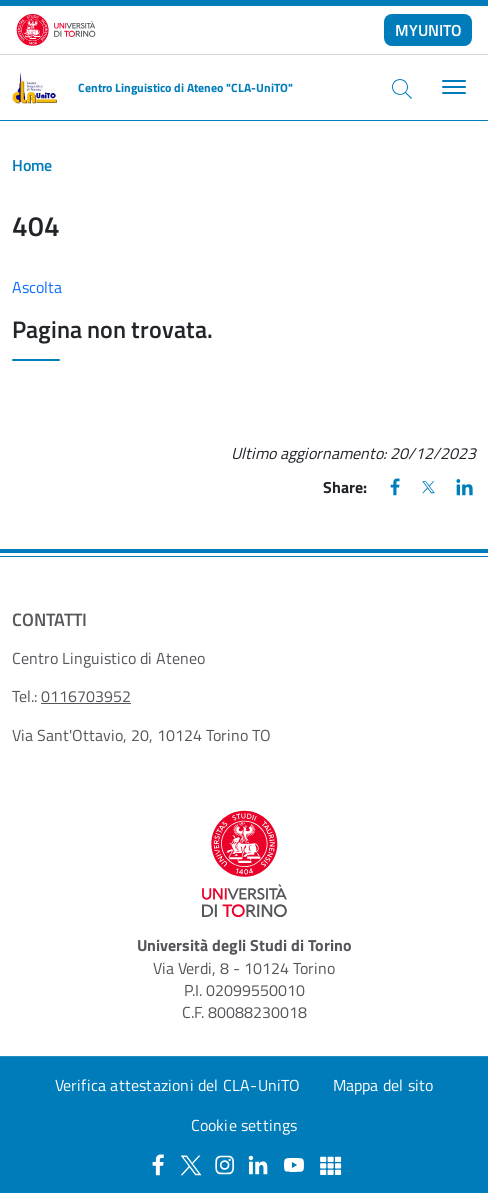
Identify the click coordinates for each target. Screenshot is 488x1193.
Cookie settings (244, 1125)
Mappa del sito (383, 1085)
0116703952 (86, 696)
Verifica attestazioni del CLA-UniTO (178, 1085)
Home (32, 165)
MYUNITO (428, 30)
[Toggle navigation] (451, 87)
